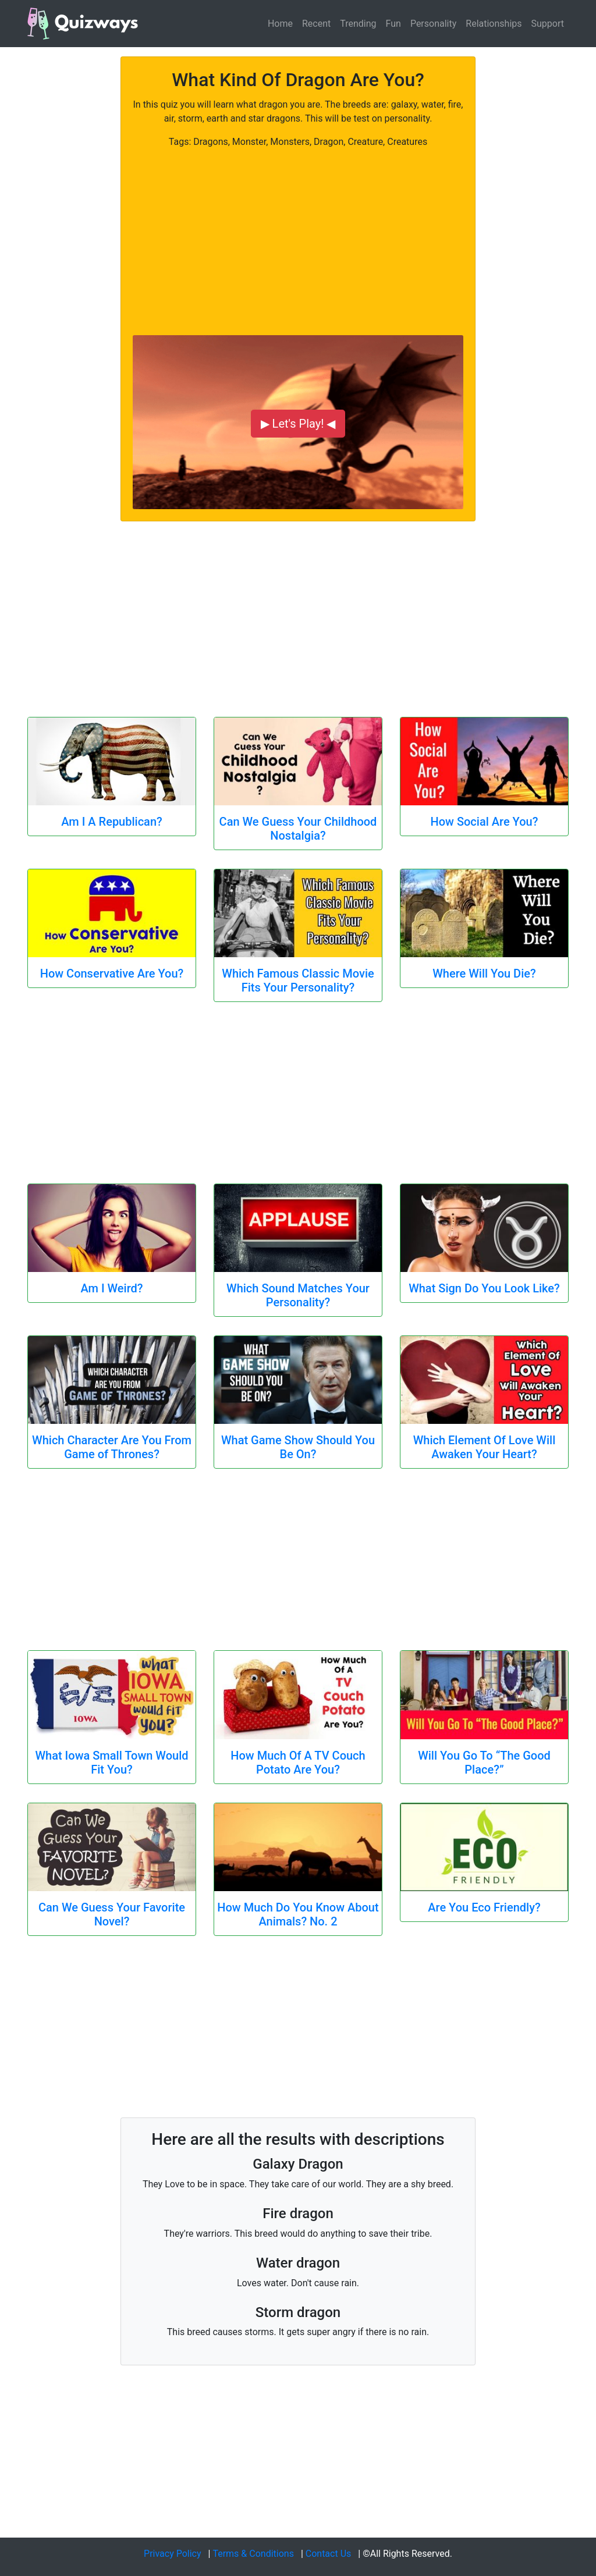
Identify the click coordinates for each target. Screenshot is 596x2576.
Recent (316, 23)
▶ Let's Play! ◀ (298, 424)
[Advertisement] (298, 230)
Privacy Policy (172, 2553)
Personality (433, 23)
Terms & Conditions (253, 2553)
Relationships (494, 23)
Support (547, 23)
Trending (358, 23)
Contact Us (329, 2553)
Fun (393, 23)
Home (280, 23)
